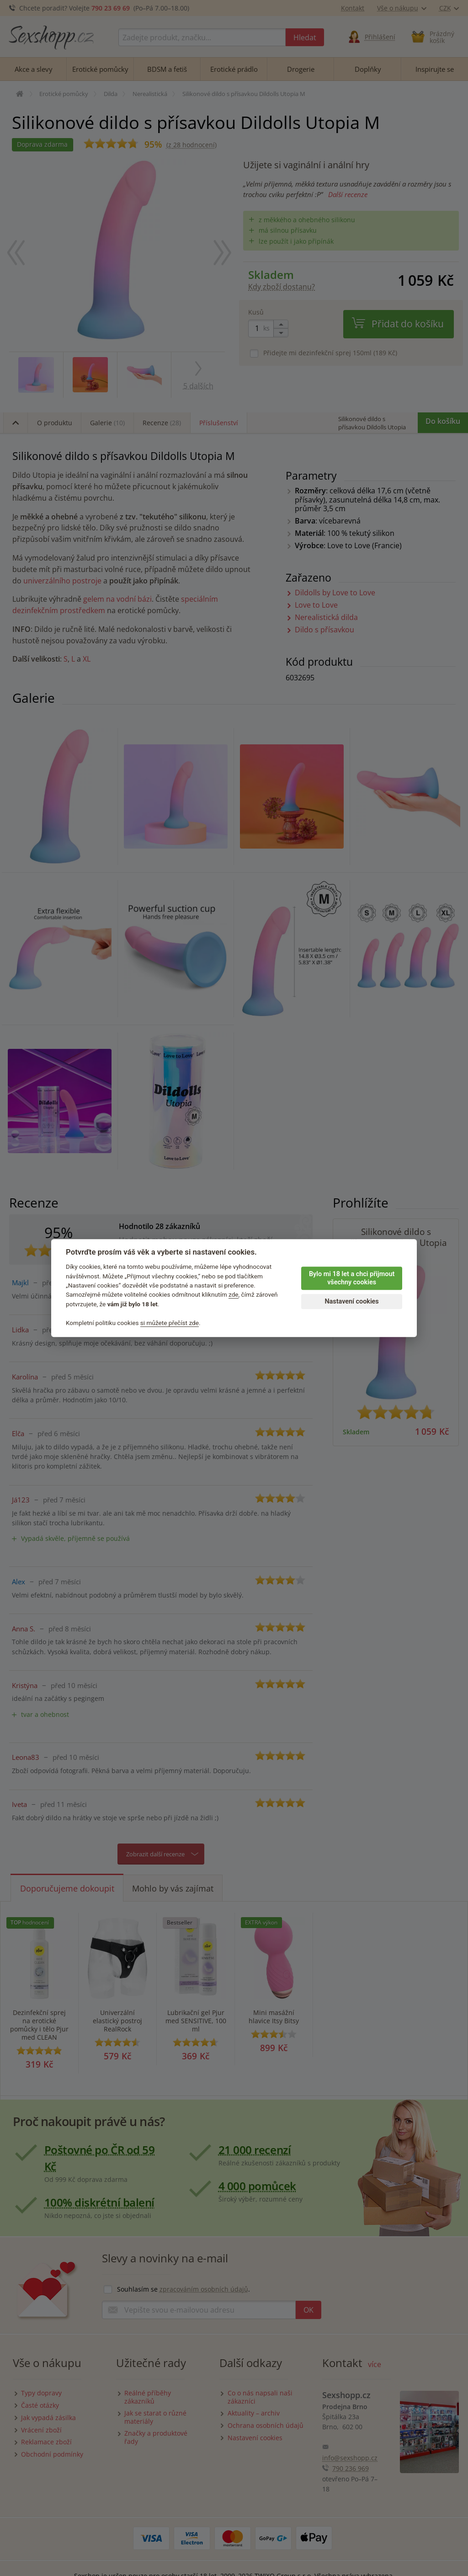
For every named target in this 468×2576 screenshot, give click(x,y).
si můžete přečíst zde (169, 1322)
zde (234, 1295)
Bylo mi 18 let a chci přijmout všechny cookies (351, 1278)
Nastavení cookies (351, 1301)
